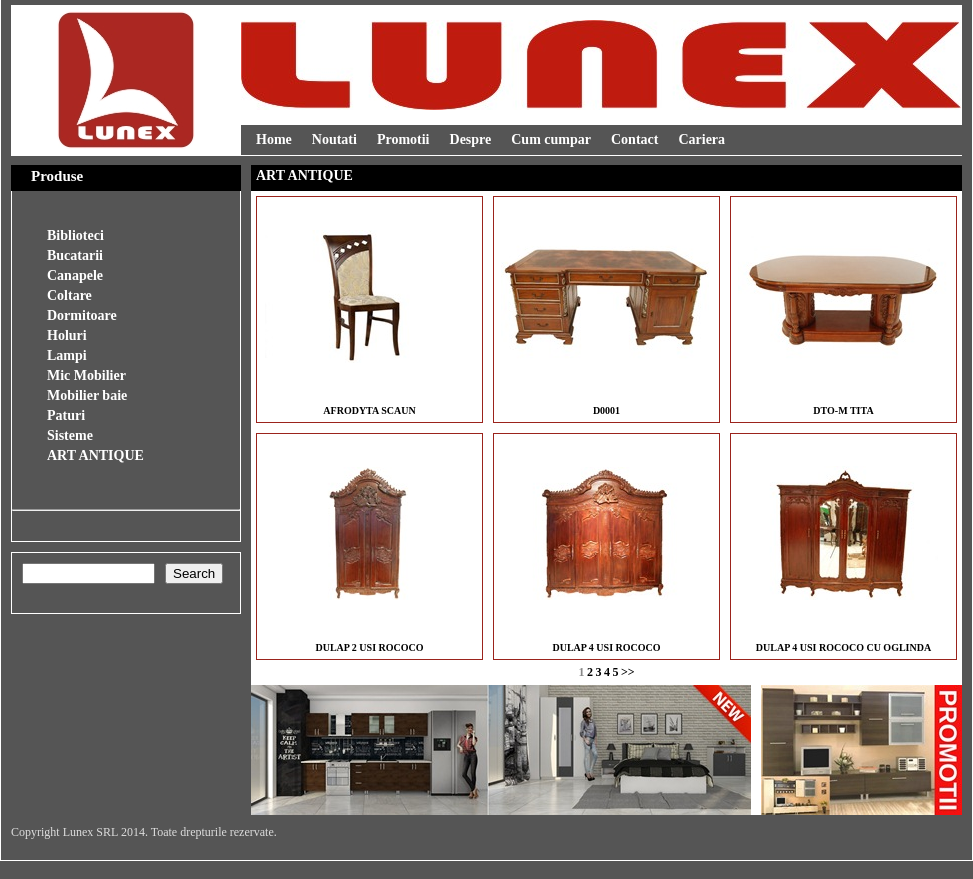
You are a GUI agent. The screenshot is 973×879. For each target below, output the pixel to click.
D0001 (606, 410)
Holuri (67, 335)
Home (274, 139)
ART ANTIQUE (95, 455)
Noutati (334, 139)
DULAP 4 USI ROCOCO (606, 647)
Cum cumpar (551, 139)
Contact (634, 139)
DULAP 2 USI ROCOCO (369, 647)
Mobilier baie (87, 395)
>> (628, 672)
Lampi (67, 355)
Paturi (66, 415)
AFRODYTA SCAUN (369, 410)
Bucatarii (75, 255)
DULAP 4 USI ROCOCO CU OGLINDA (843, 647)
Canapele (75, 275)
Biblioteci (75, 235)
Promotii (403, 139)
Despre (471, 139)
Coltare (69, 295)
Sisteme (70, 435)
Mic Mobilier (86, 375)
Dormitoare (82, 315)
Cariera (701, 139)
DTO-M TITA (843, 410)
